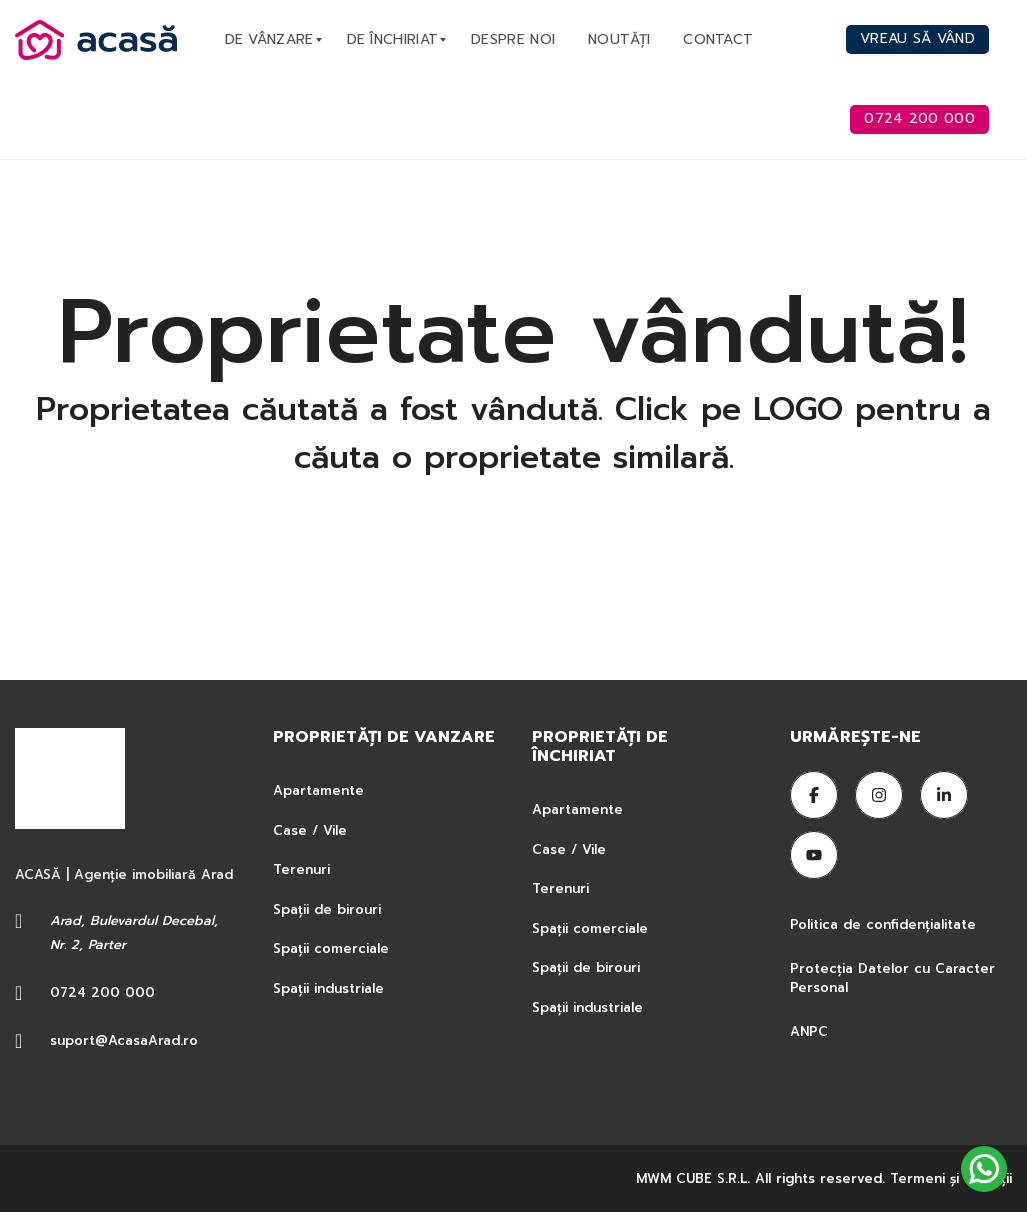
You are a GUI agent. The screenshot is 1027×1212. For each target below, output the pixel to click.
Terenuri (301, 869)
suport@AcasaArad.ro (124, 1040)
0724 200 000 (102, 992)
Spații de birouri (327, 909)
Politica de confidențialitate (885, 924)
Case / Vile (310, 830)
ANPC (809, 1031)
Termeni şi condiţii (951, 1178)
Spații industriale (328, 988)
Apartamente (318, 790)
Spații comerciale (331, 948)
